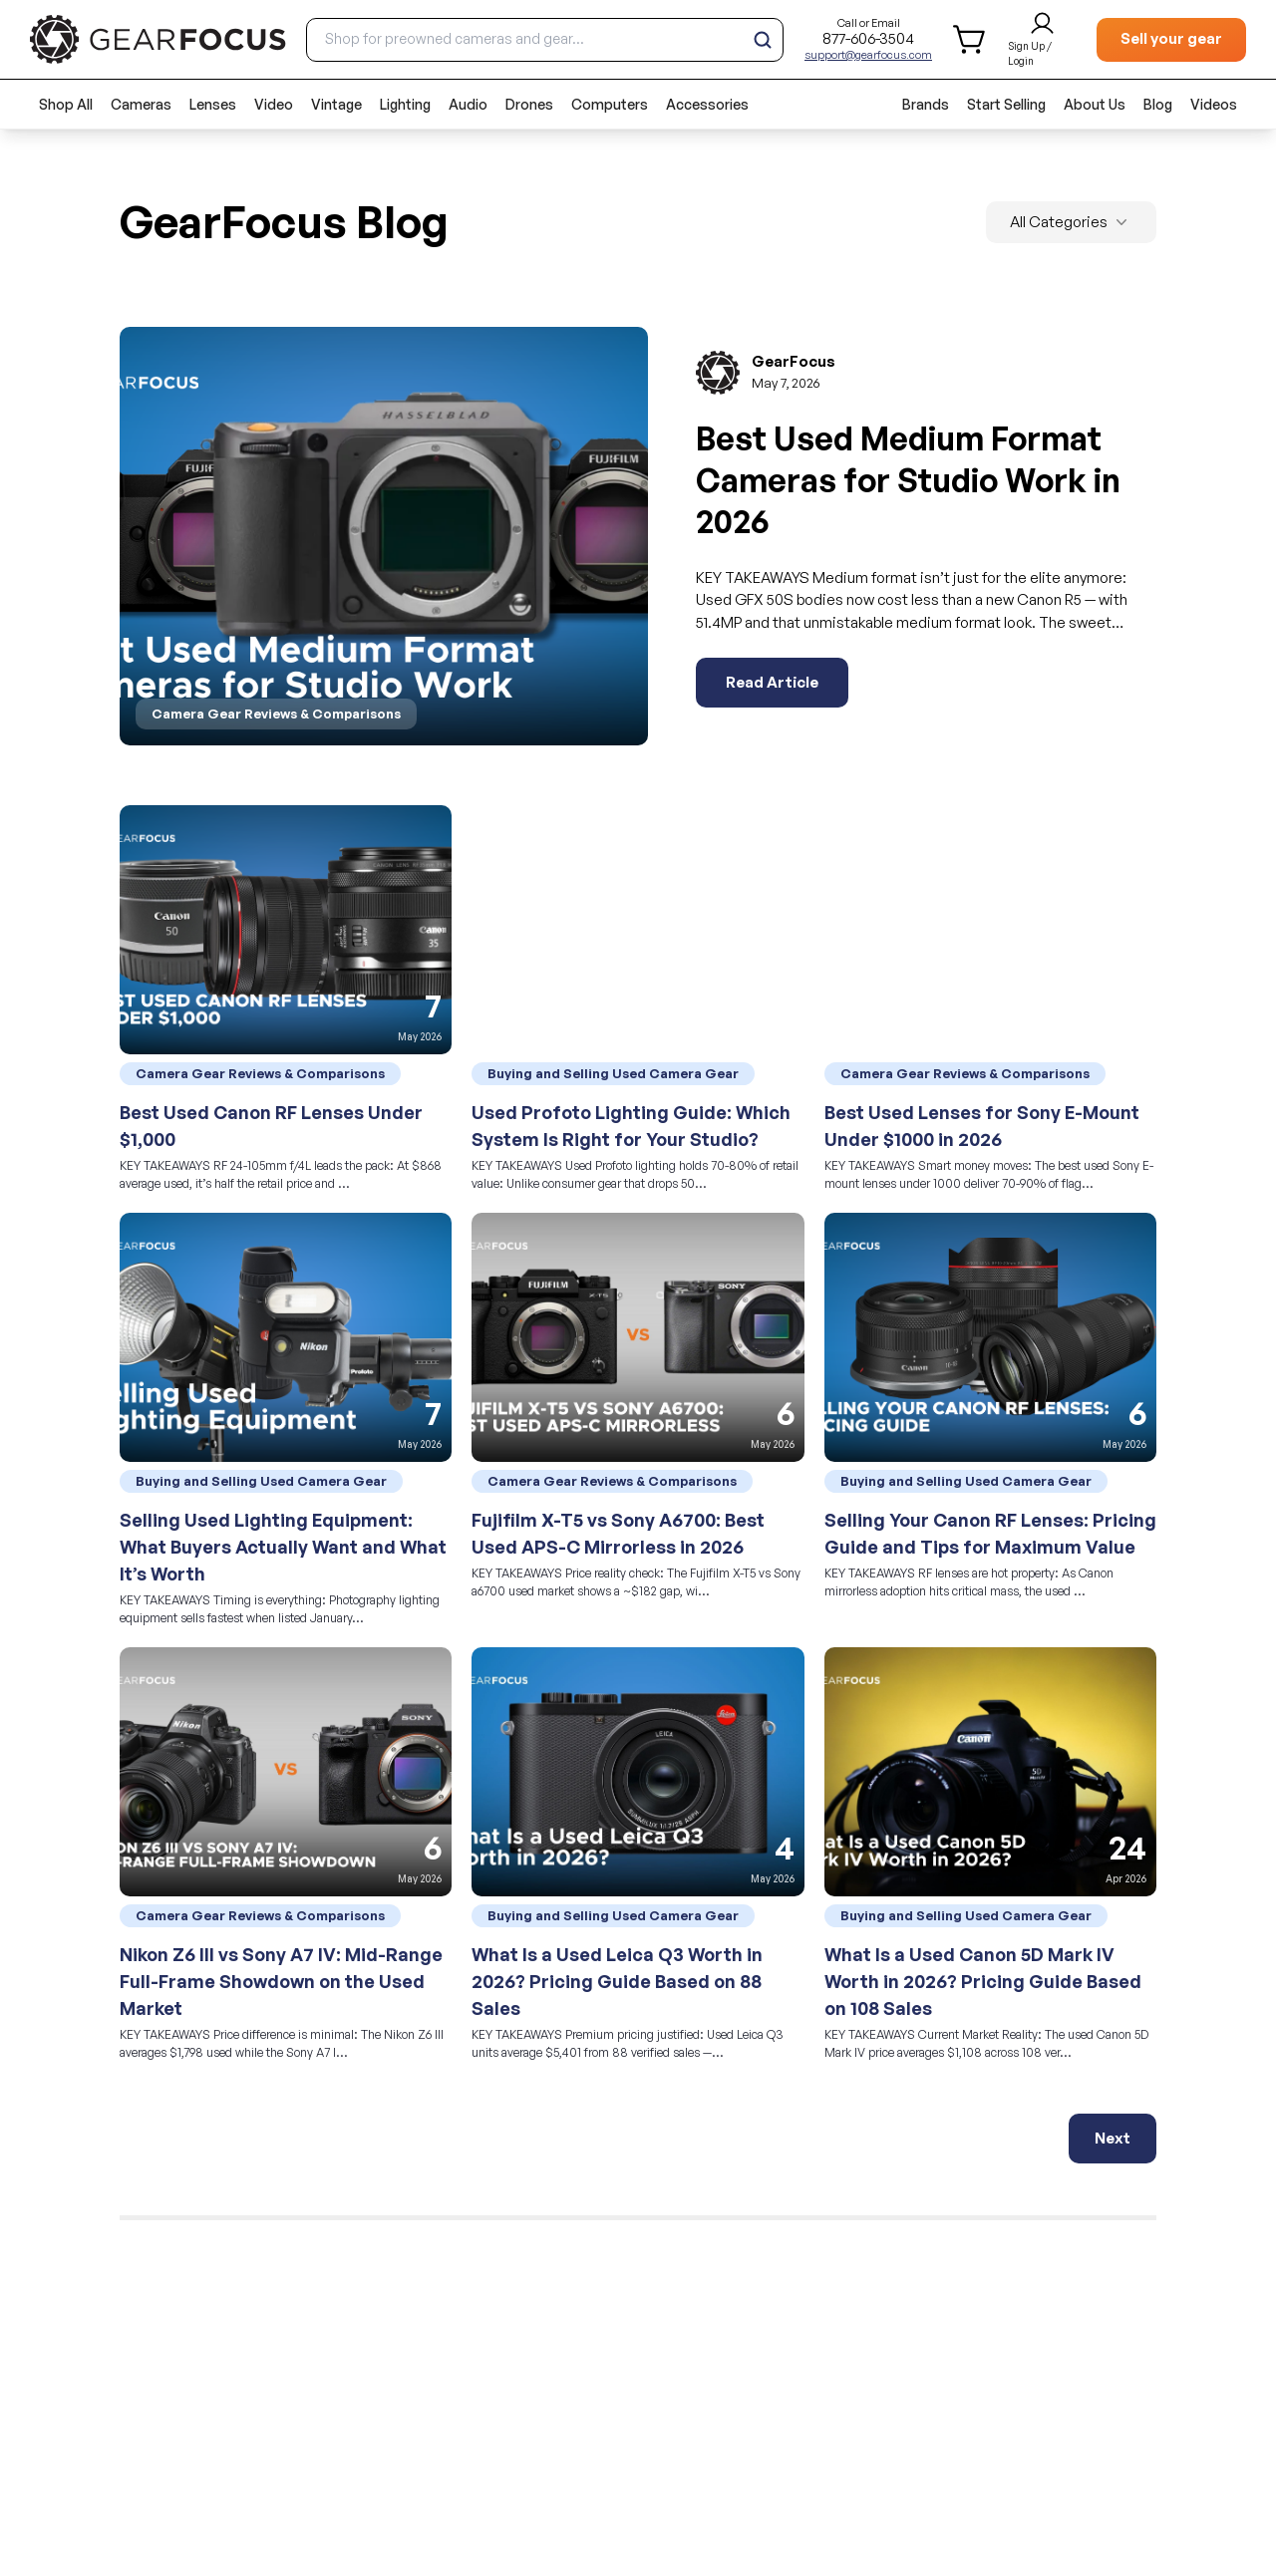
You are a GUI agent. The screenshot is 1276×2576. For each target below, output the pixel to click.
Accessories (707, 104)
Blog (1157, 104)
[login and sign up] (1042, 40)
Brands (925, 104)
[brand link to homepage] (158, 39)
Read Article (772, 682)
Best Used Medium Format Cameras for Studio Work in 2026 (908, 480)
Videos (1213, 104)
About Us (1094, 104)
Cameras (141, 104)
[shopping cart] (970, 39)
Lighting (405, 104)
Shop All (66, 104)
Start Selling (1006, 104)
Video (273, 104)
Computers (609, 104)
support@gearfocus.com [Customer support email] (868, 55)
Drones (529, 104)
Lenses (212, 104)
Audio (468, 104)
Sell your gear (1171, 38)
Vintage (336, 104)
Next (1112, 2138)
